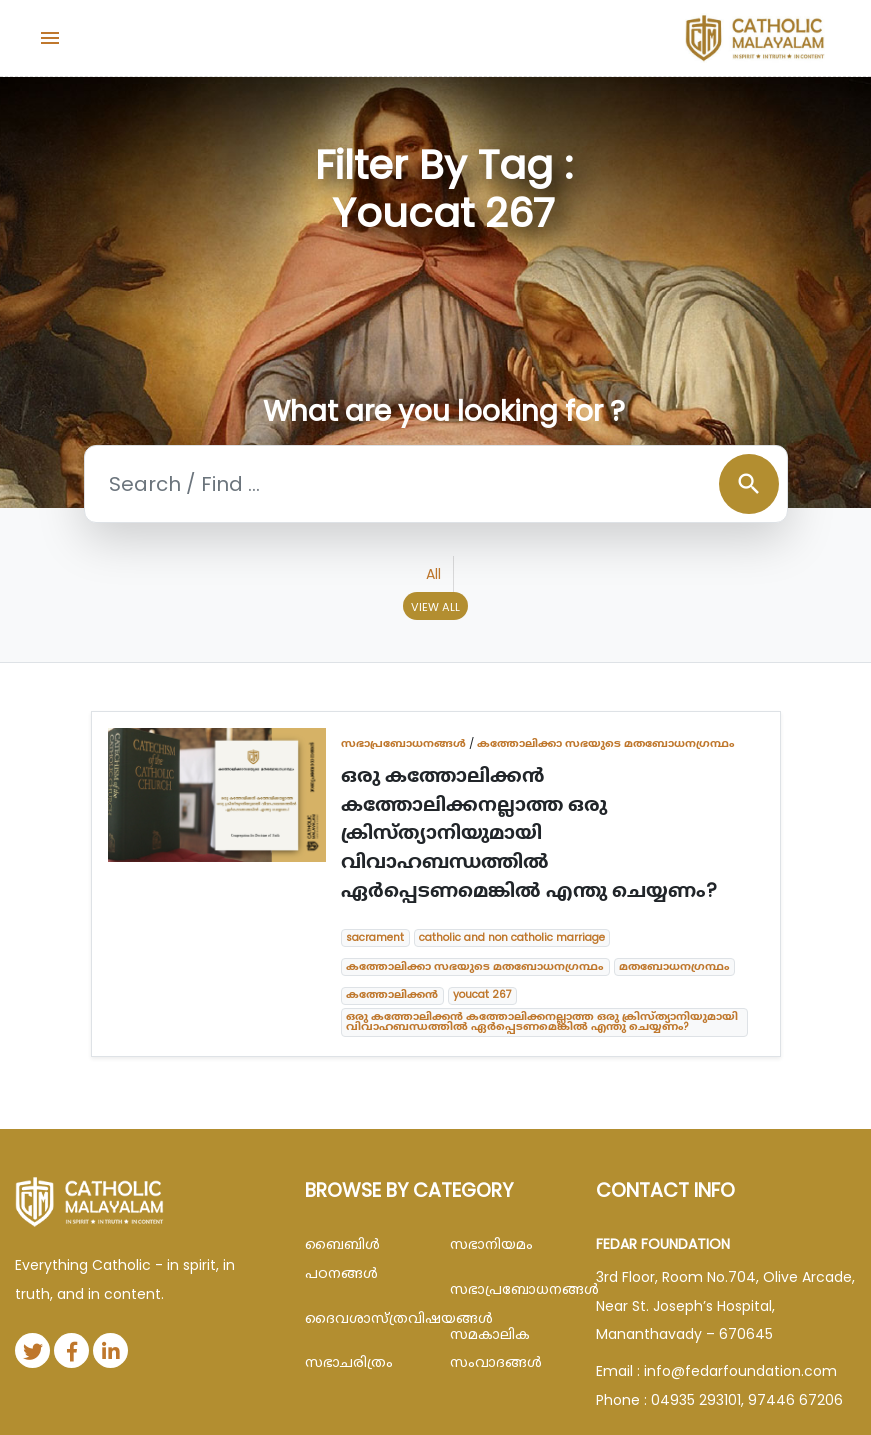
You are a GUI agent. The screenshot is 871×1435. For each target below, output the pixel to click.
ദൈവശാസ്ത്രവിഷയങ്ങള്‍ (362, 1318)
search (749, 484)
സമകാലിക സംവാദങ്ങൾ (496, 1348)
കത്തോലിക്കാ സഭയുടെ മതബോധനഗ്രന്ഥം (606, 743)
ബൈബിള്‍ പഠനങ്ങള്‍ (342, 1258)
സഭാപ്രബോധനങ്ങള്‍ (403, 743)
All (433, 574)
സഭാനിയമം (491, 1244)
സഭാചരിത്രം (349, 1362)
